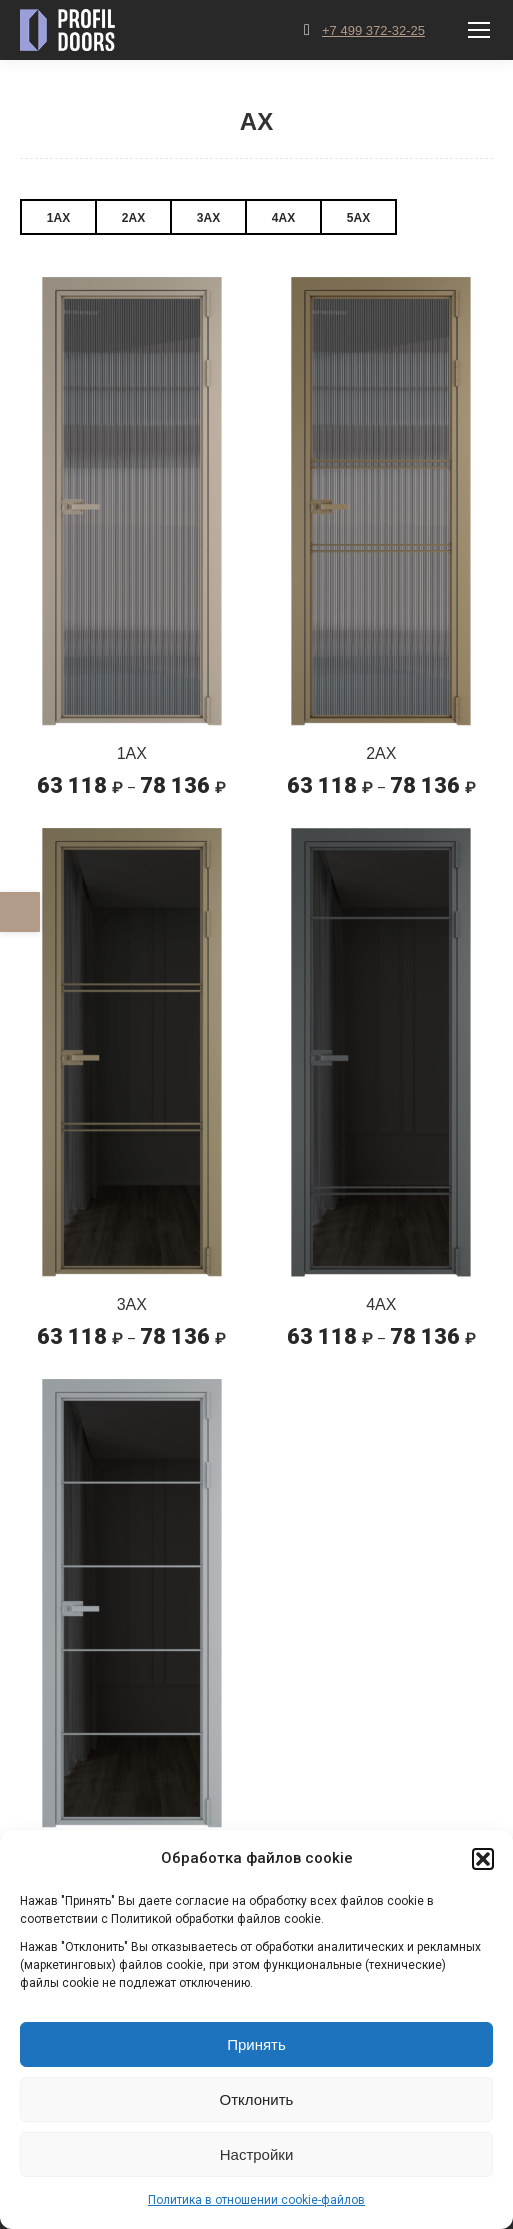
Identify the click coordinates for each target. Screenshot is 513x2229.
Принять (256, 2044)
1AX (58, 218)
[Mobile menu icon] (479, 30)
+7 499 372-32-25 (373, 30)
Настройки (257, 2154)
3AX (208, 218)
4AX (283, 218)
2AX (133, 218)
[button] (483, 1859)
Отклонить (257, 2099)
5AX (358, 218)
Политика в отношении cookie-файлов (256, 2200)
